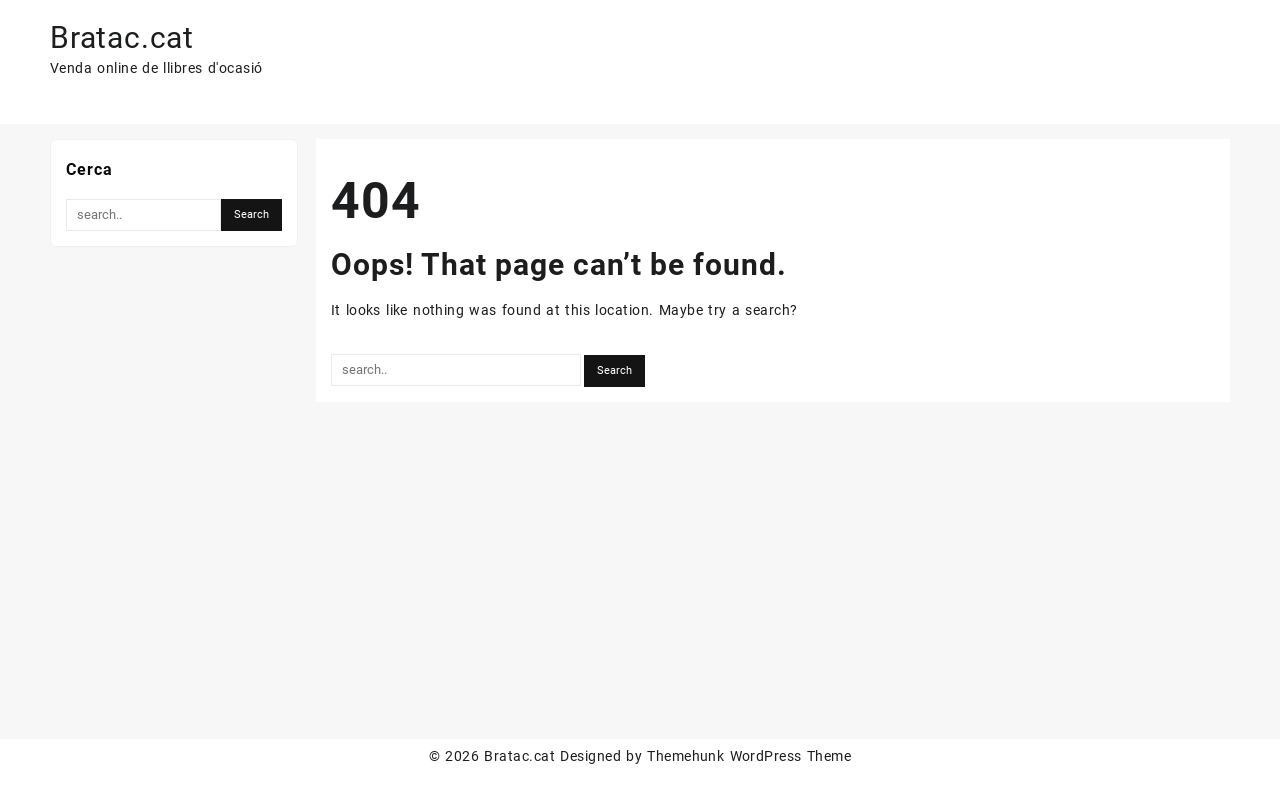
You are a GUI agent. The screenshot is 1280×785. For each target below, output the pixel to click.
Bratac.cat (122, 37)
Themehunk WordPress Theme (749, 756)
